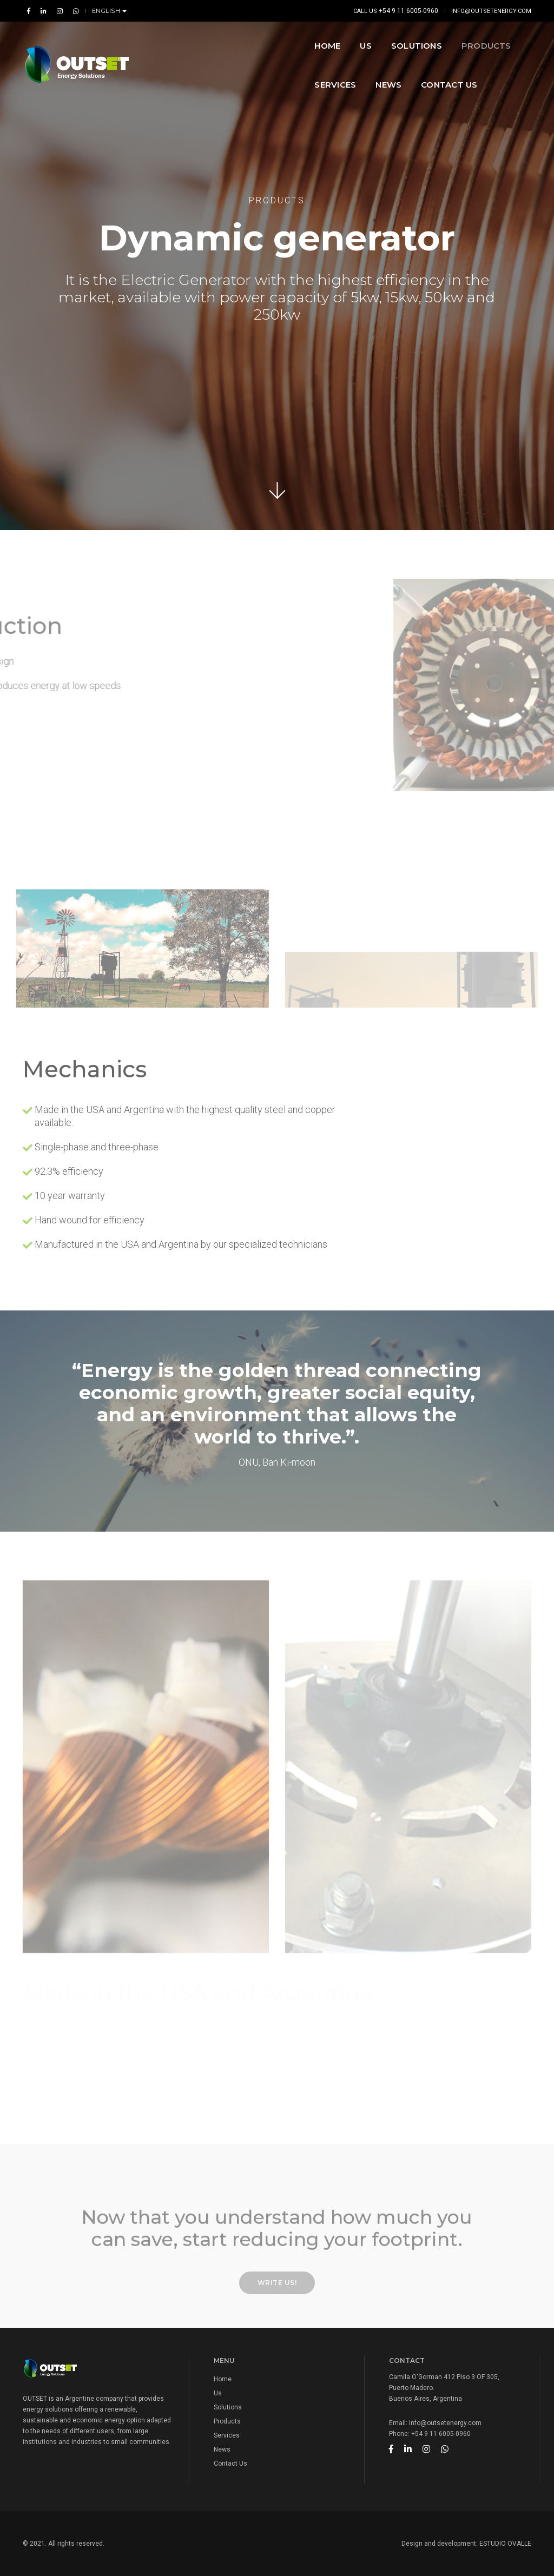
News (478, 41)
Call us (395, 11)
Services (424, 41)
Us (218, 2393)
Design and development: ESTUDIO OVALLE (466, 2543)
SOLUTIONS (289, 41)
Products (359, 41)
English (107, 11)
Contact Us (216, 80)
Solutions (228, 2407)
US (239, 41)
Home (201, 41)
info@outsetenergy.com (491, 11)
